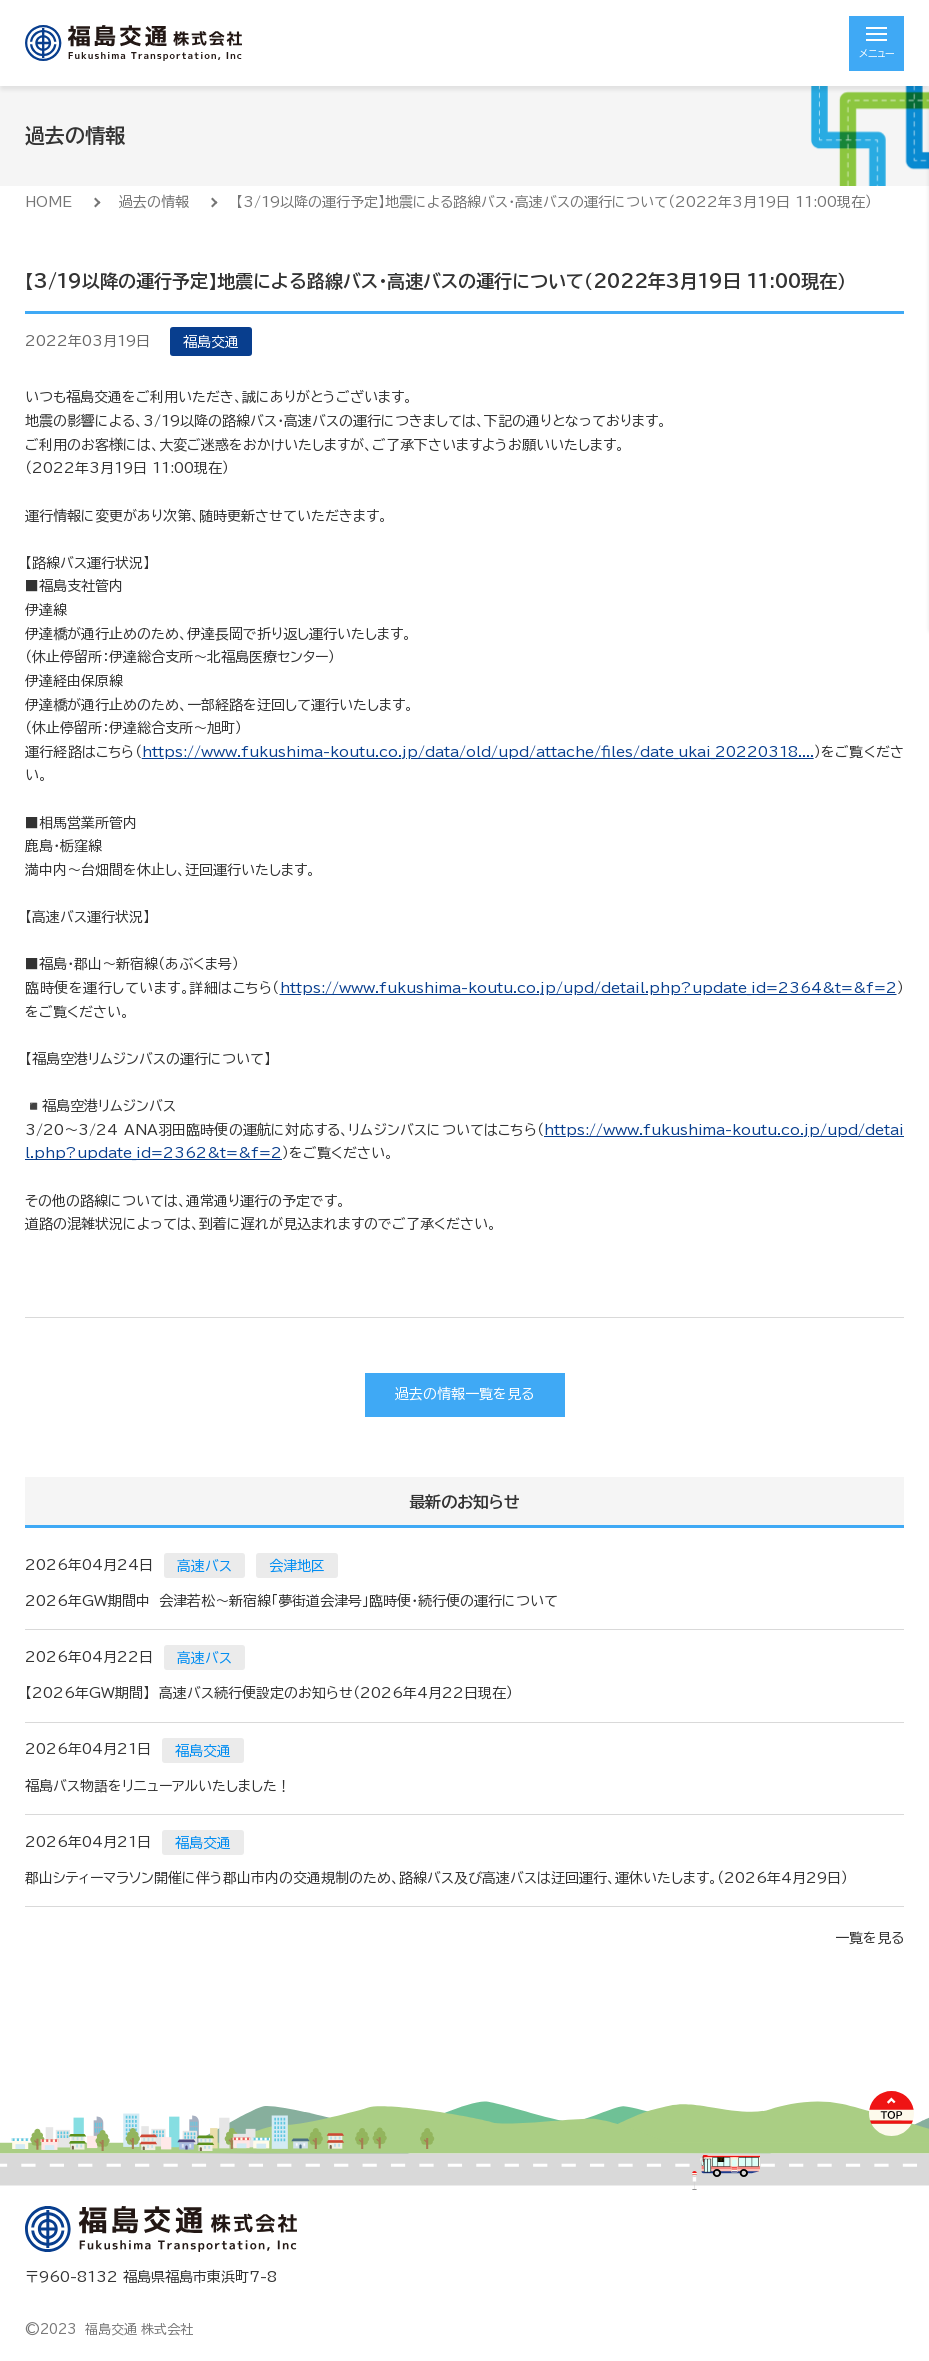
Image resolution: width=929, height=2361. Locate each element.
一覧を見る (869, 1938)
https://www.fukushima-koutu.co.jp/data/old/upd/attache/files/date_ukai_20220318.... (478, 752)
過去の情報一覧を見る (464, 1394)
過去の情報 (154, 202)
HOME (48, 202)
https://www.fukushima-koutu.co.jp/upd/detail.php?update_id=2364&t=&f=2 (588, 988)
